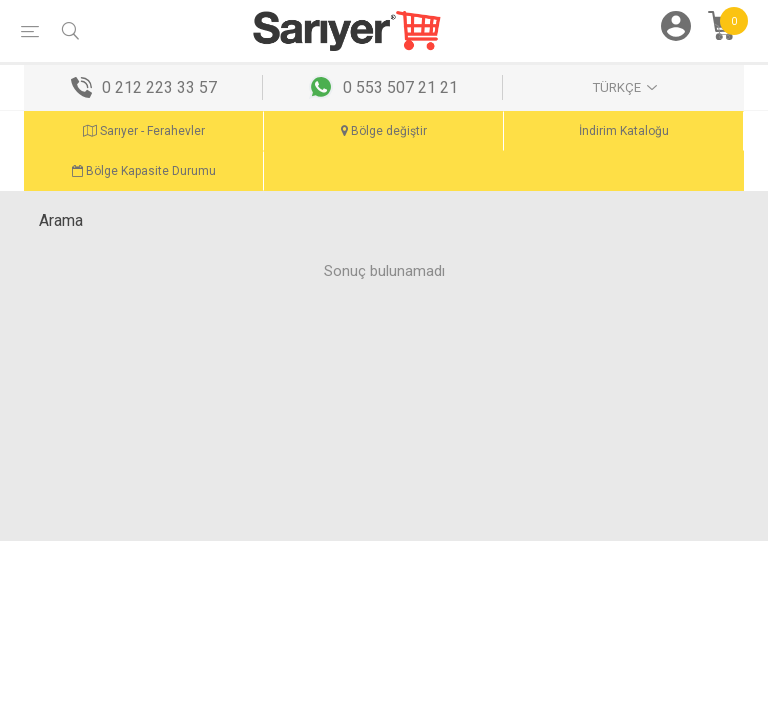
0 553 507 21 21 (400, 87)
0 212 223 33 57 (159, 87)
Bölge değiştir (384, 131)
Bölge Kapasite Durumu (144, 171)
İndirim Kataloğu (624, 131)
